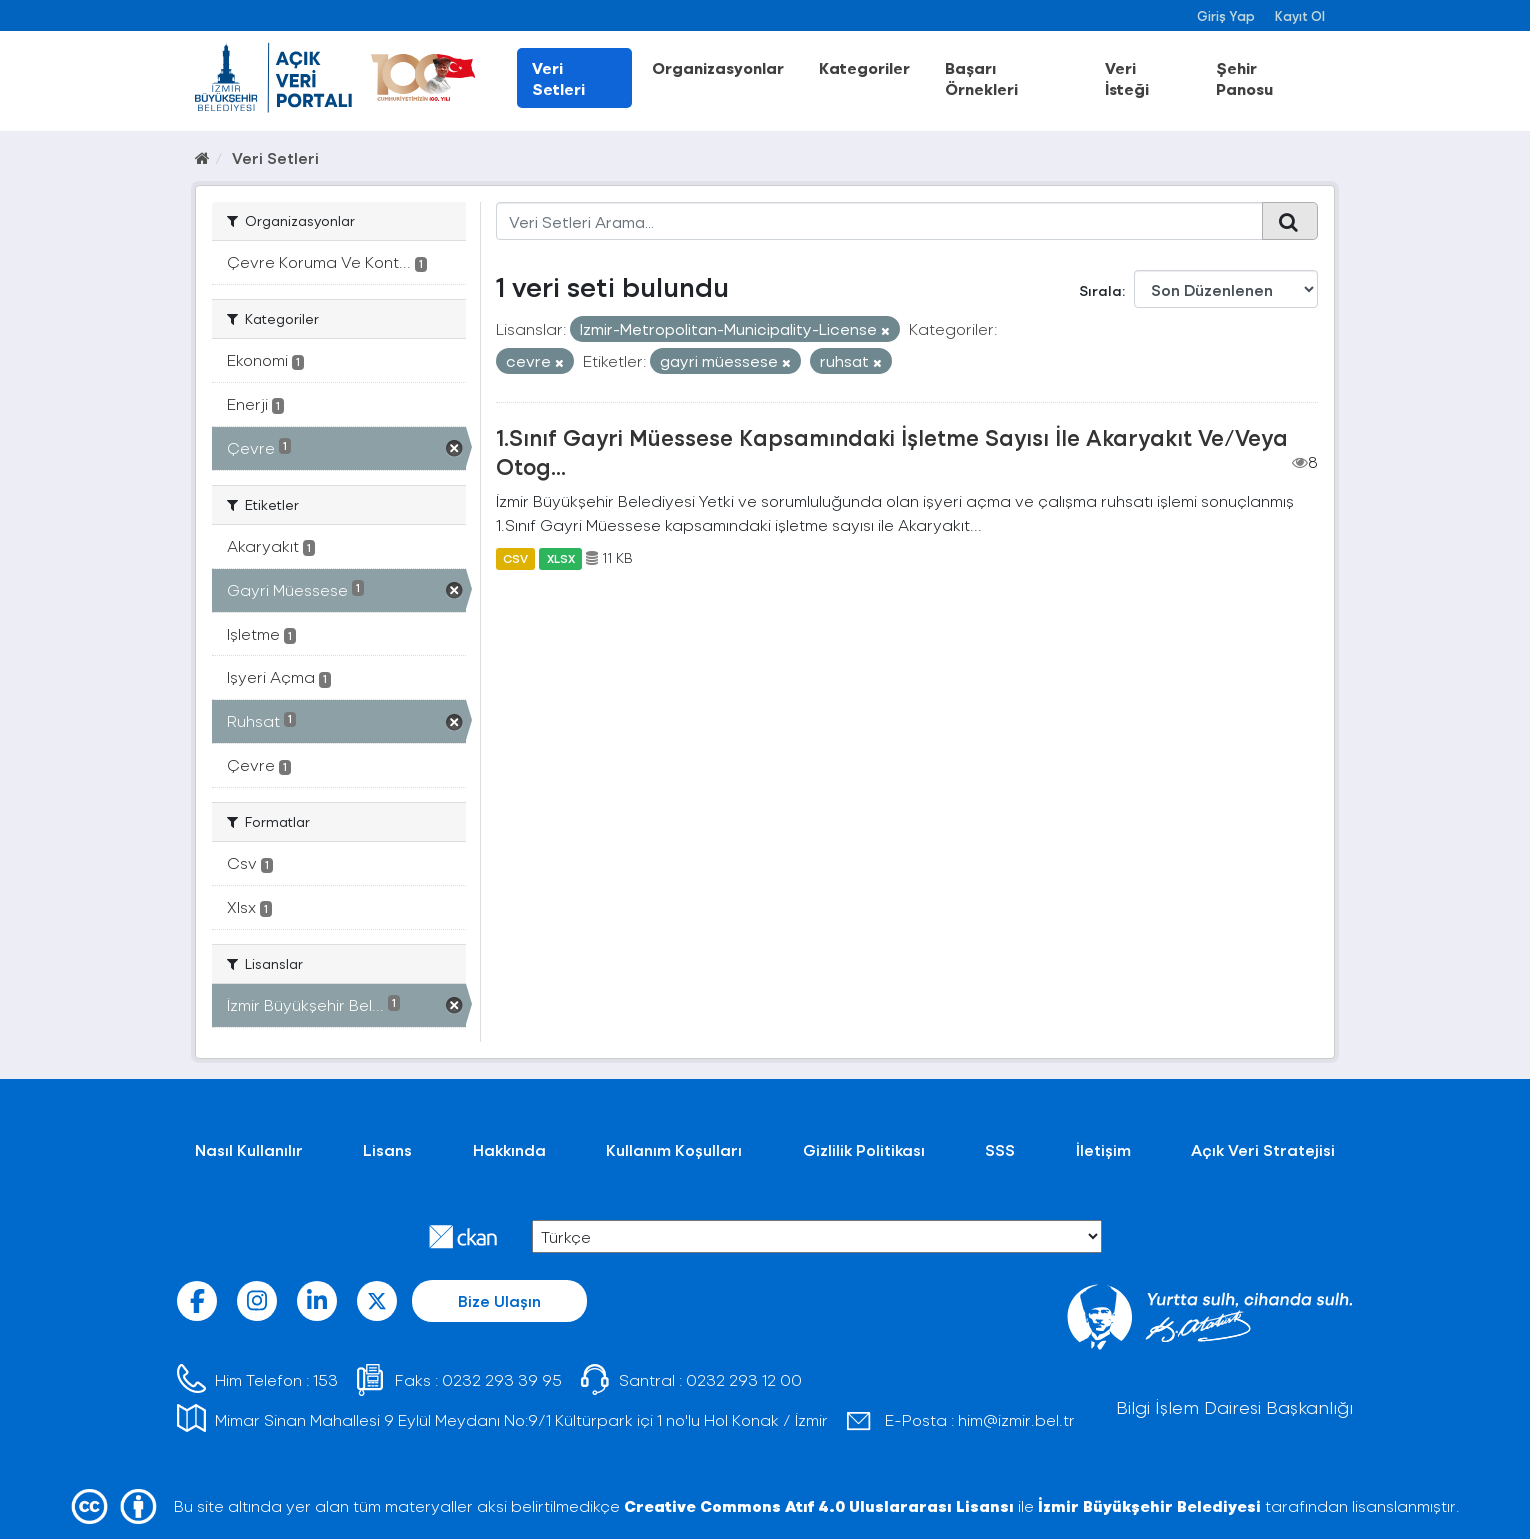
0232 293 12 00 (744, 1379)
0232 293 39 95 (502, 1379)
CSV (515, 558)
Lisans (387, 1149)
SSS (1000, 1149)
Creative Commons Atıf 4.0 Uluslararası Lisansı (819, 1505)
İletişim (1103, 1149)
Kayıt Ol (1300, 15)
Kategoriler (864, 67)
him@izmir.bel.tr (1016, 1419)
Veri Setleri (558, 78)
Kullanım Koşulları (674, 1149)
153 (325, 1379)
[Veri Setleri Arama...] (879, 221)
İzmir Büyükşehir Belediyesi (1149, 1505)
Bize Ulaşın (499, 1300)
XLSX (561, 558)
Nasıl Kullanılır (249, 1149)
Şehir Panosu (1244, 78)
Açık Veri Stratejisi (1263, 1149)
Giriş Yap (1226, 15)
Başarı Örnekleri (981, 78)
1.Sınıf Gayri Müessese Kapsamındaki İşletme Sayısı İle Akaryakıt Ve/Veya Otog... (892, 451)
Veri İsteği (1127, 78)
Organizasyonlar (718, 67)
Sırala (1100, 290)
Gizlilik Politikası (864, 1149)
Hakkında (509, 1149)
